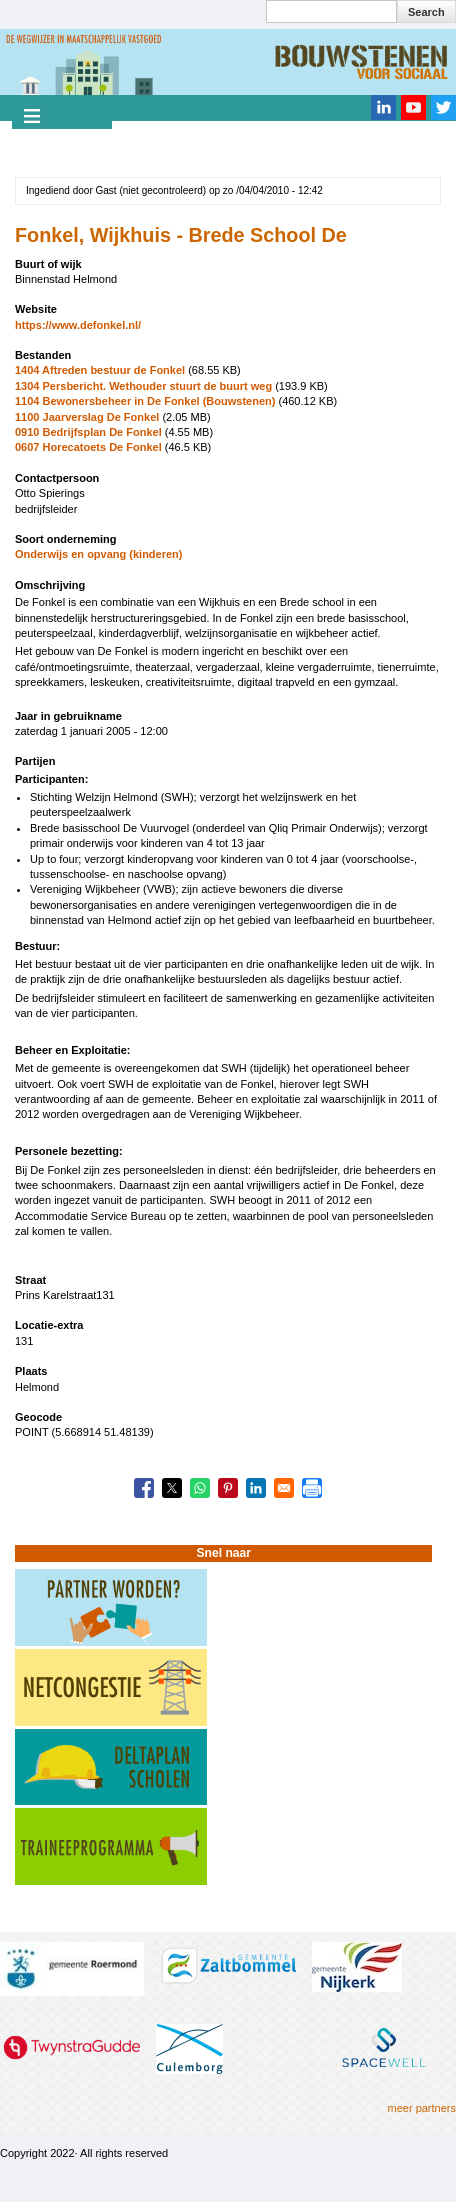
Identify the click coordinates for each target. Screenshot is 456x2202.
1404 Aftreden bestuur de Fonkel (100, 370)
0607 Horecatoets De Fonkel (88, 447)
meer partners (422, 2108)
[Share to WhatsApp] (200, 1488)
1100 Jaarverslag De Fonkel (87, 417)
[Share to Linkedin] (256, 1488)
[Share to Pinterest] (228, 1488)
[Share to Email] (284, 1488)
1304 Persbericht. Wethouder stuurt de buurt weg (145, 386)
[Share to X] (172, 1488)
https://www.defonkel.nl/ (78, 325)
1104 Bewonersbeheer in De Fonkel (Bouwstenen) (145, 401)
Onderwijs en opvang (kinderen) (98, 554)
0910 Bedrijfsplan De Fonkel (88, 432)
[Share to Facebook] (144, 1488)
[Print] (312, 1488)
